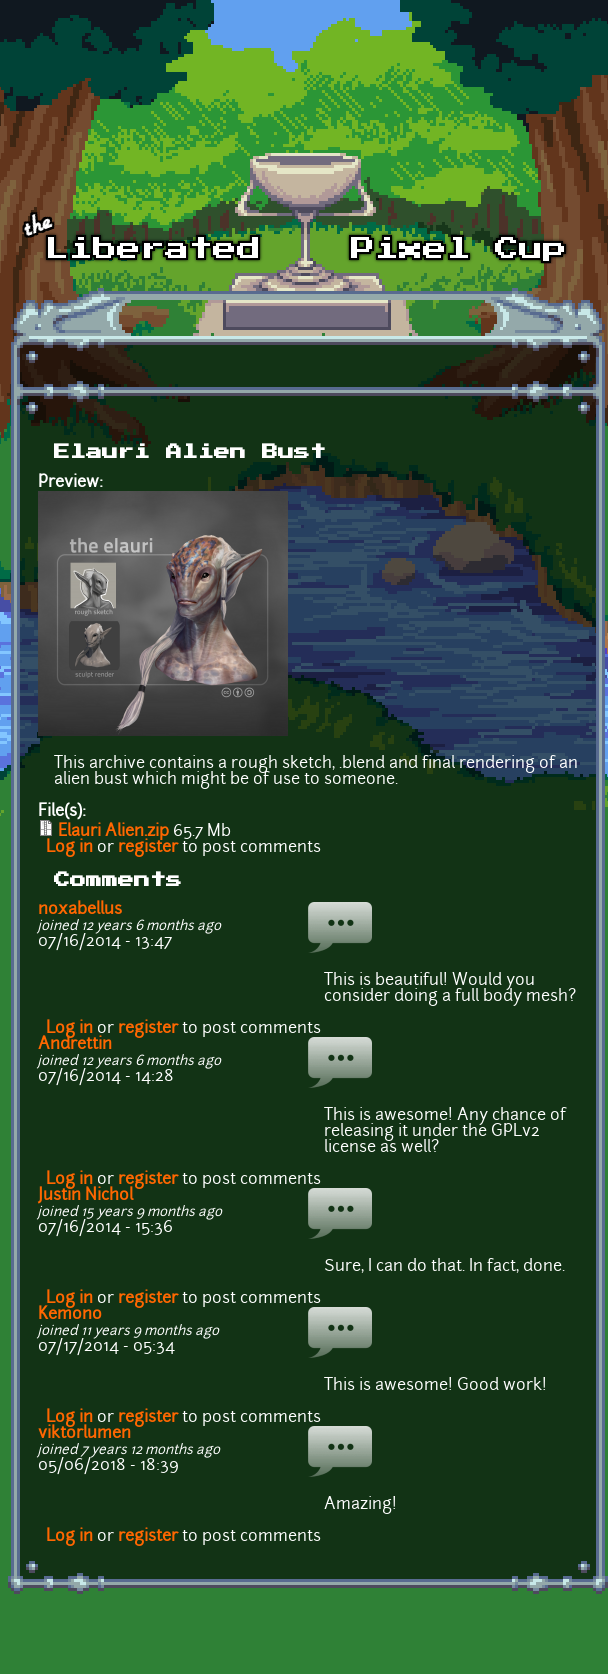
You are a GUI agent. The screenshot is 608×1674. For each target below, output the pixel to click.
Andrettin (75, 1045)
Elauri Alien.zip (113, 832)
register (148, 848)
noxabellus (80, 910)
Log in (69, 848)
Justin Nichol (85, 1196)
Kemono (70, 1315)
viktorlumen (84, 1434)
